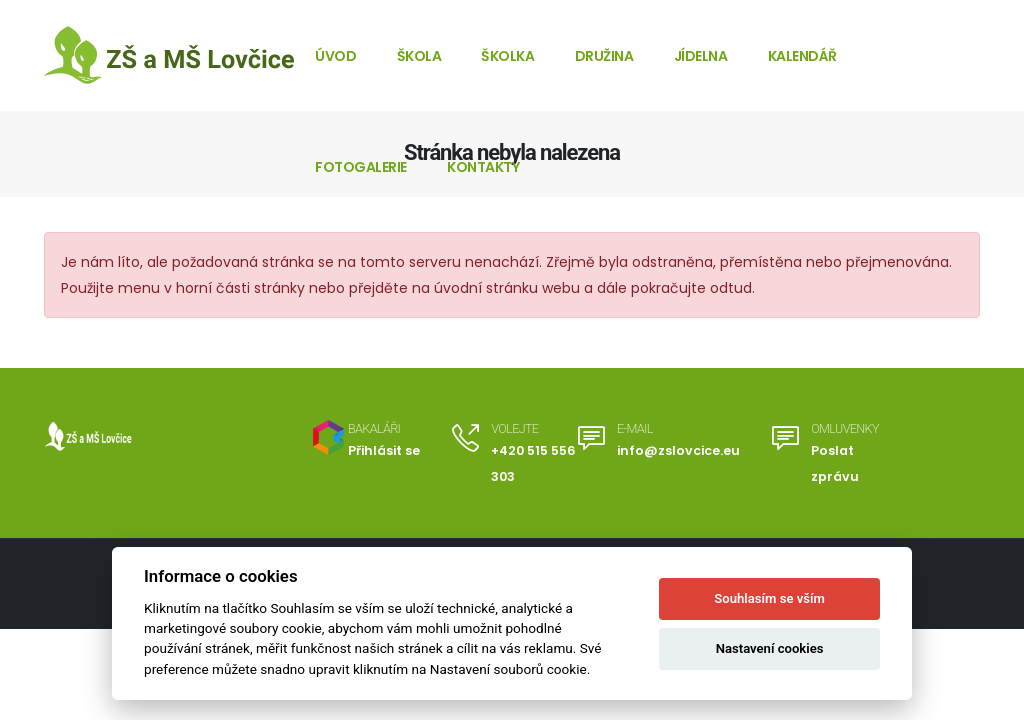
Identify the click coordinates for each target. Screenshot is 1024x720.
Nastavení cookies (770, 648)
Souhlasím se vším (769, 598)
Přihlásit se (384, 450)
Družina (604, 56)
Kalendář (802, 56)
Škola (419, 56)
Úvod (335, 56)
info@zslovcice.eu (678, 450)
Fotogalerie (361, 167)
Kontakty (483, 167)
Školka (507, 56)
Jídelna (701, 56)
